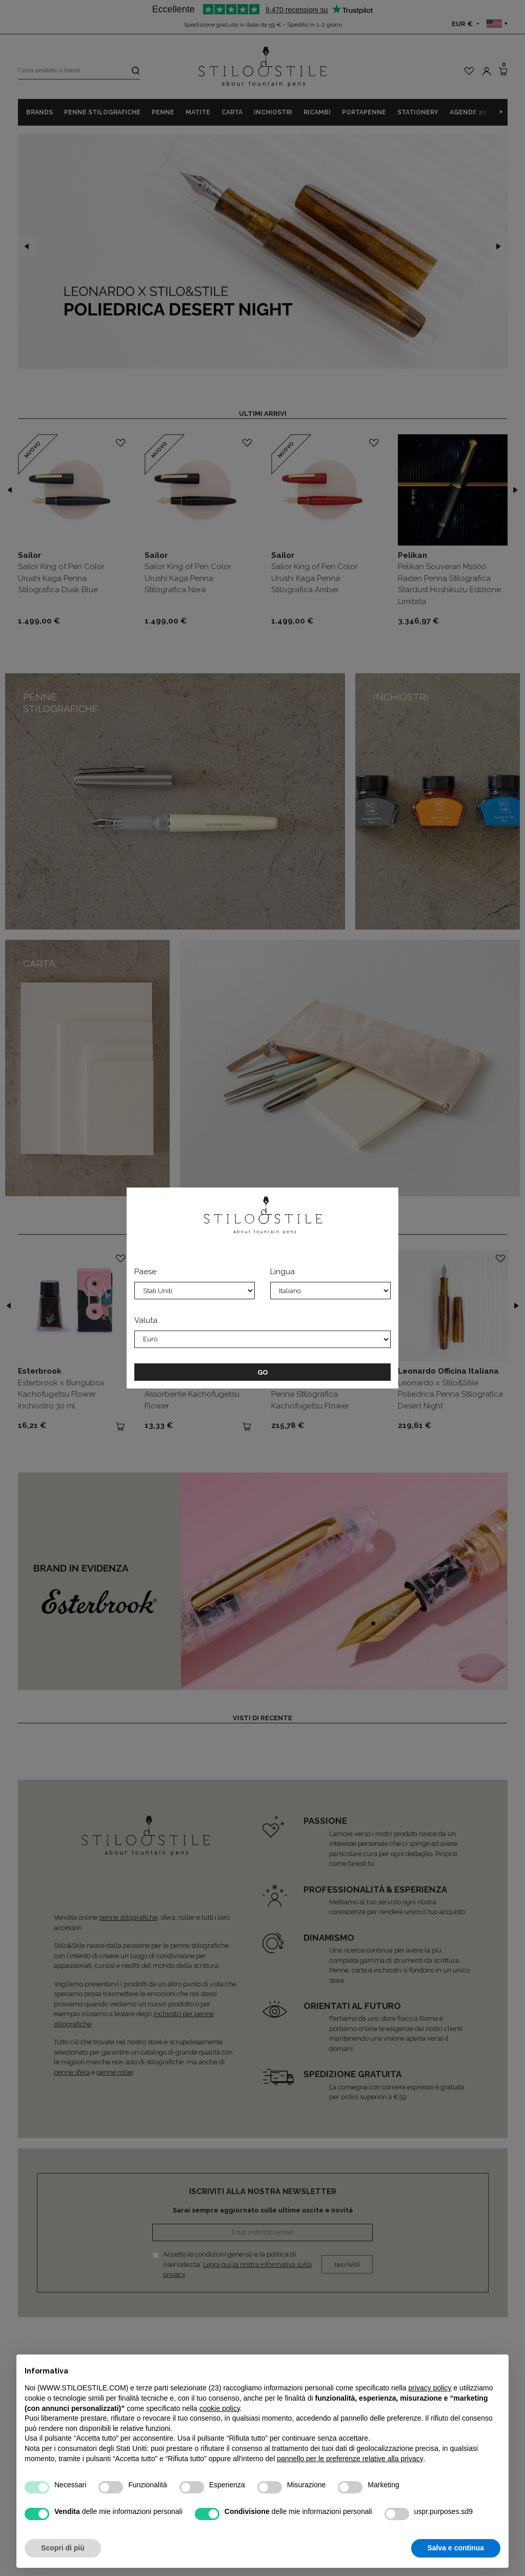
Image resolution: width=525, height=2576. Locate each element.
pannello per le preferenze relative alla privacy (350, 2458)
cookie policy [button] (219, 2408)
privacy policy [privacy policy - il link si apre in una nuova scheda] (430, 2388)
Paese (145, 1271)
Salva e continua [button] (456, 2548)
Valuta (145, 1320)
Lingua (282, 1271)
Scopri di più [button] (63, 2548)
